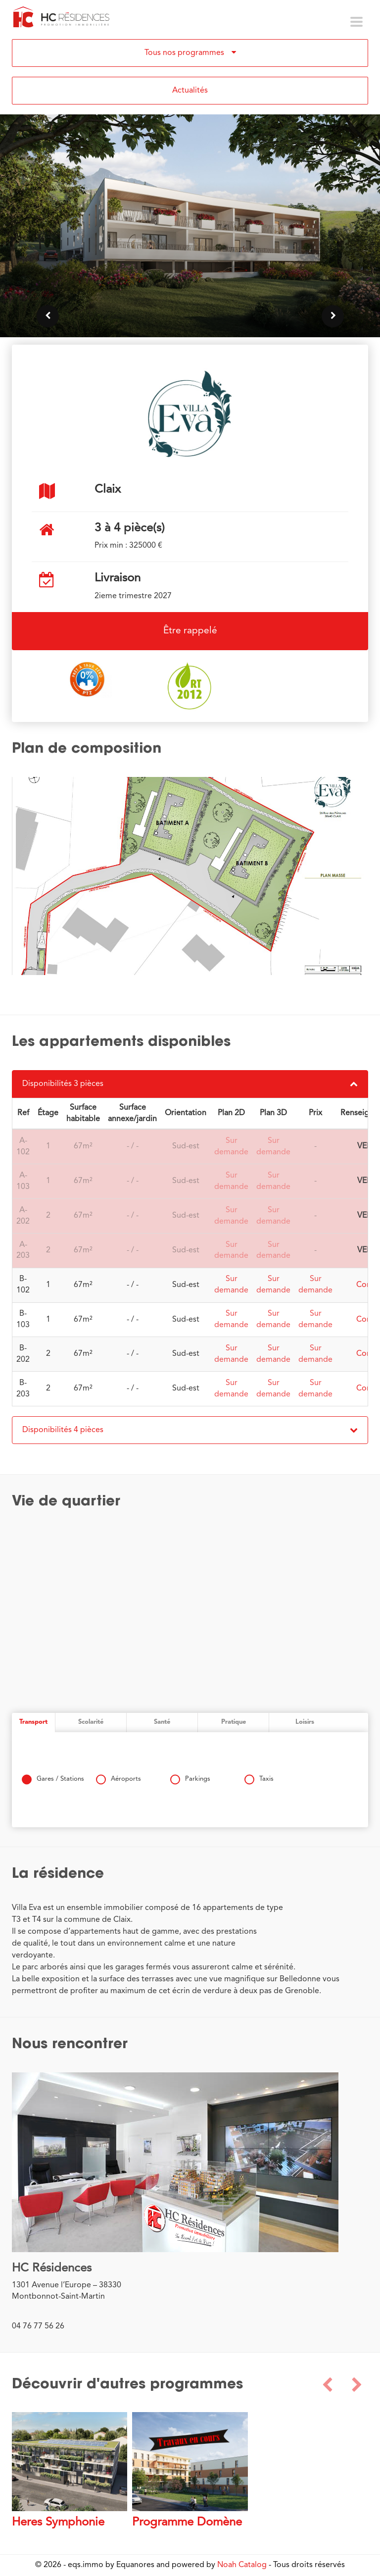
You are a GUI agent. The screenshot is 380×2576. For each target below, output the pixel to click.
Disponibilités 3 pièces (190, 1084)
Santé (162, 1722)
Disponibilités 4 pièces (190, 1430)
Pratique (233, 1722)
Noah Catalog (242, 2565)
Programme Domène (187, 2522)
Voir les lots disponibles (190, 282)
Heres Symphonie (58, 2522)
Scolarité (90, 1722)
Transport (33, 1722)
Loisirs (304, 1722)
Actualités (190, 91)
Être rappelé (190, 631)
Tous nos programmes (190, 52)
